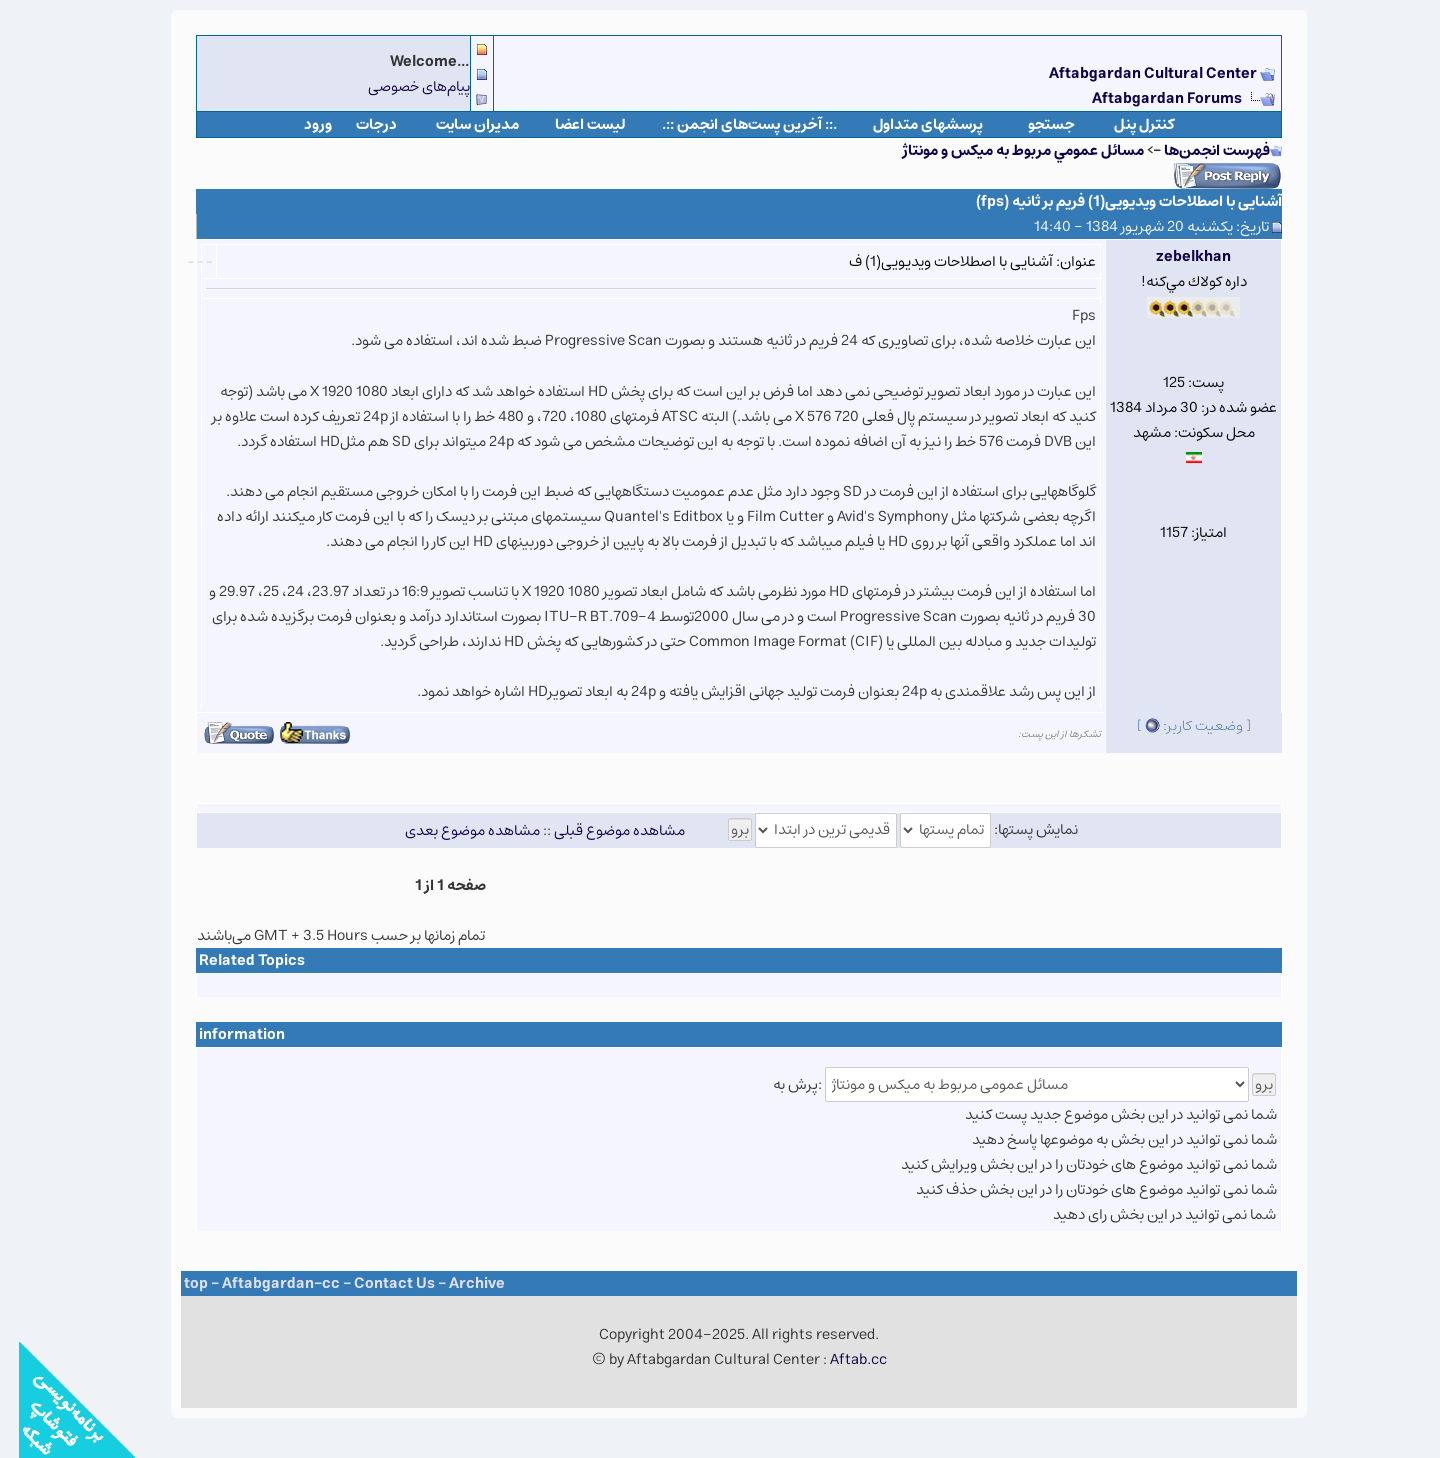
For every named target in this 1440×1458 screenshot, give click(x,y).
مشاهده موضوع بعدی (453, 829)
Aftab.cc (839, 1359)
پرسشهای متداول (909, 124)
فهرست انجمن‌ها (1198, 150)
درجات (357, 124)
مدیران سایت (458, 124)
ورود (299, 124)
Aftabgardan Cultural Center (1135, 73)
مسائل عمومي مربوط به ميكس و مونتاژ (1004, 150)
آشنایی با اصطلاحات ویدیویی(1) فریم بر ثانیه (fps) (1110, 201)
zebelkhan (1174, 256)
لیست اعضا (571, 124)
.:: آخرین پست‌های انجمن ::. (730, 124)
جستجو (1032, 124)
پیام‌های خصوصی (400, 86)
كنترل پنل (1125, 124)
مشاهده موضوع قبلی (600, 829)
